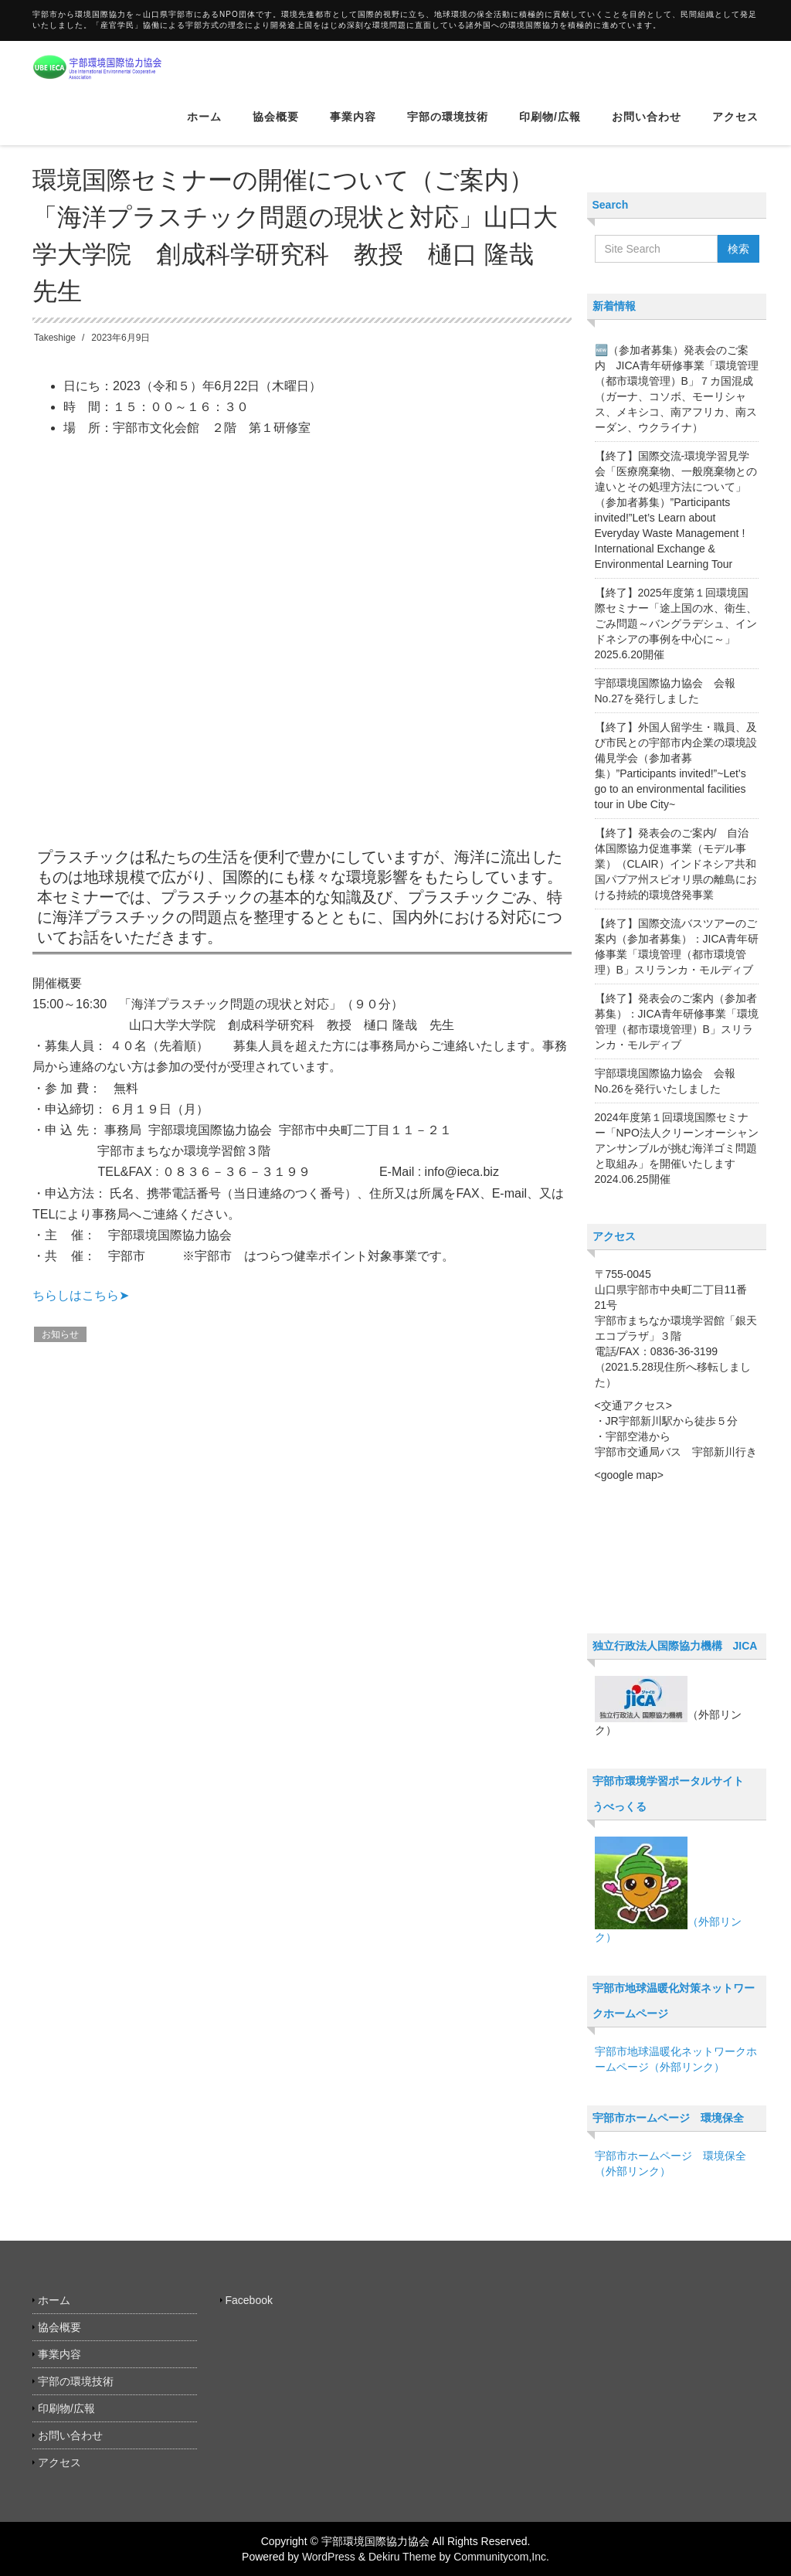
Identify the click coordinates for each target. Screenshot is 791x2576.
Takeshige (55, 337)
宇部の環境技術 (447, 127)
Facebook (249, 2300)
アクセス (735, 127)
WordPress (328, 2557)
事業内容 (353, 127)
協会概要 (276, 127)
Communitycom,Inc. (501, 2557)
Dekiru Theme (402, 2557)
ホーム (204, 127)
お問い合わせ (646, 127)
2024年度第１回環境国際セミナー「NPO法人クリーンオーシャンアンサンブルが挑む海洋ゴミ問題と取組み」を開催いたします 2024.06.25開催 (677, 1148)
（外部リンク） (668, 1890)
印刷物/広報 (550, 127)
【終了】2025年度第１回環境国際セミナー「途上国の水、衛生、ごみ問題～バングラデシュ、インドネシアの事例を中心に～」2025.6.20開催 (676, 623)
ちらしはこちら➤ (80, 1295)
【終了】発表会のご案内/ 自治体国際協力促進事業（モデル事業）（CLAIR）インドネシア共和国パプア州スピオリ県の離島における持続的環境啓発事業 (676, 864)
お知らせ (60, 1334)
